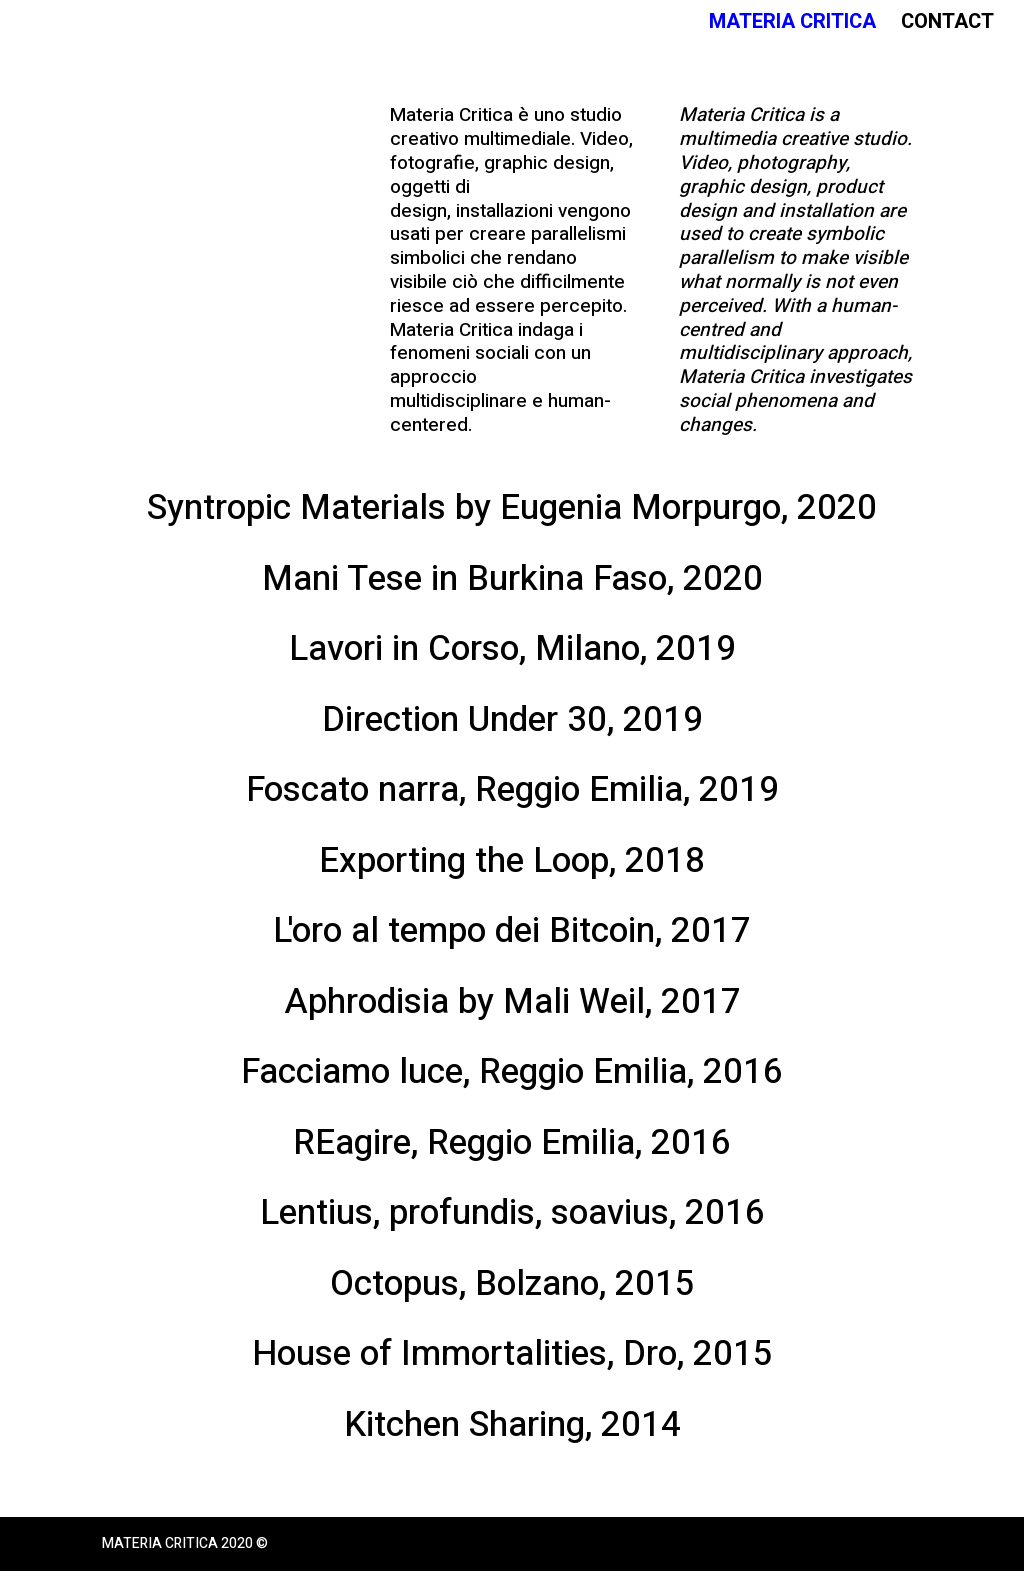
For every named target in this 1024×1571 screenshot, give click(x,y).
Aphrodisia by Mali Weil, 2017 (512, 1002)
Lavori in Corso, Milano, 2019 (512, 649)
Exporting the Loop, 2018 (512, 861)
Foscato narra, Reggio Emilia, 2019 (512, 790)
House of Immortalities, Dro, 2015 (512, 1354)
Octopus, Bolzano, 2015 (512, 1284)
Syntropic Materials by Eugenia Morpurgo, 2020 (512, 508)
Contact (947, 25)
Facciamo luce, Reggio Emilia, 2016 (512, 1072)
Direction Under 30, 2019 (512, 720)
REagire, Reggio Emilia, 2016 (512, 1143)
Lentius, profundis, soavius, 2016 (512, 1213)
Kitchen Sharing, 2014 (512, 1425)
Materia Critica (792, 25)
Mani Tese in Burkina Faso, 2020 (512, 579)
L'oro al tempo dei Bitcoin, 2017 (512, 931)
